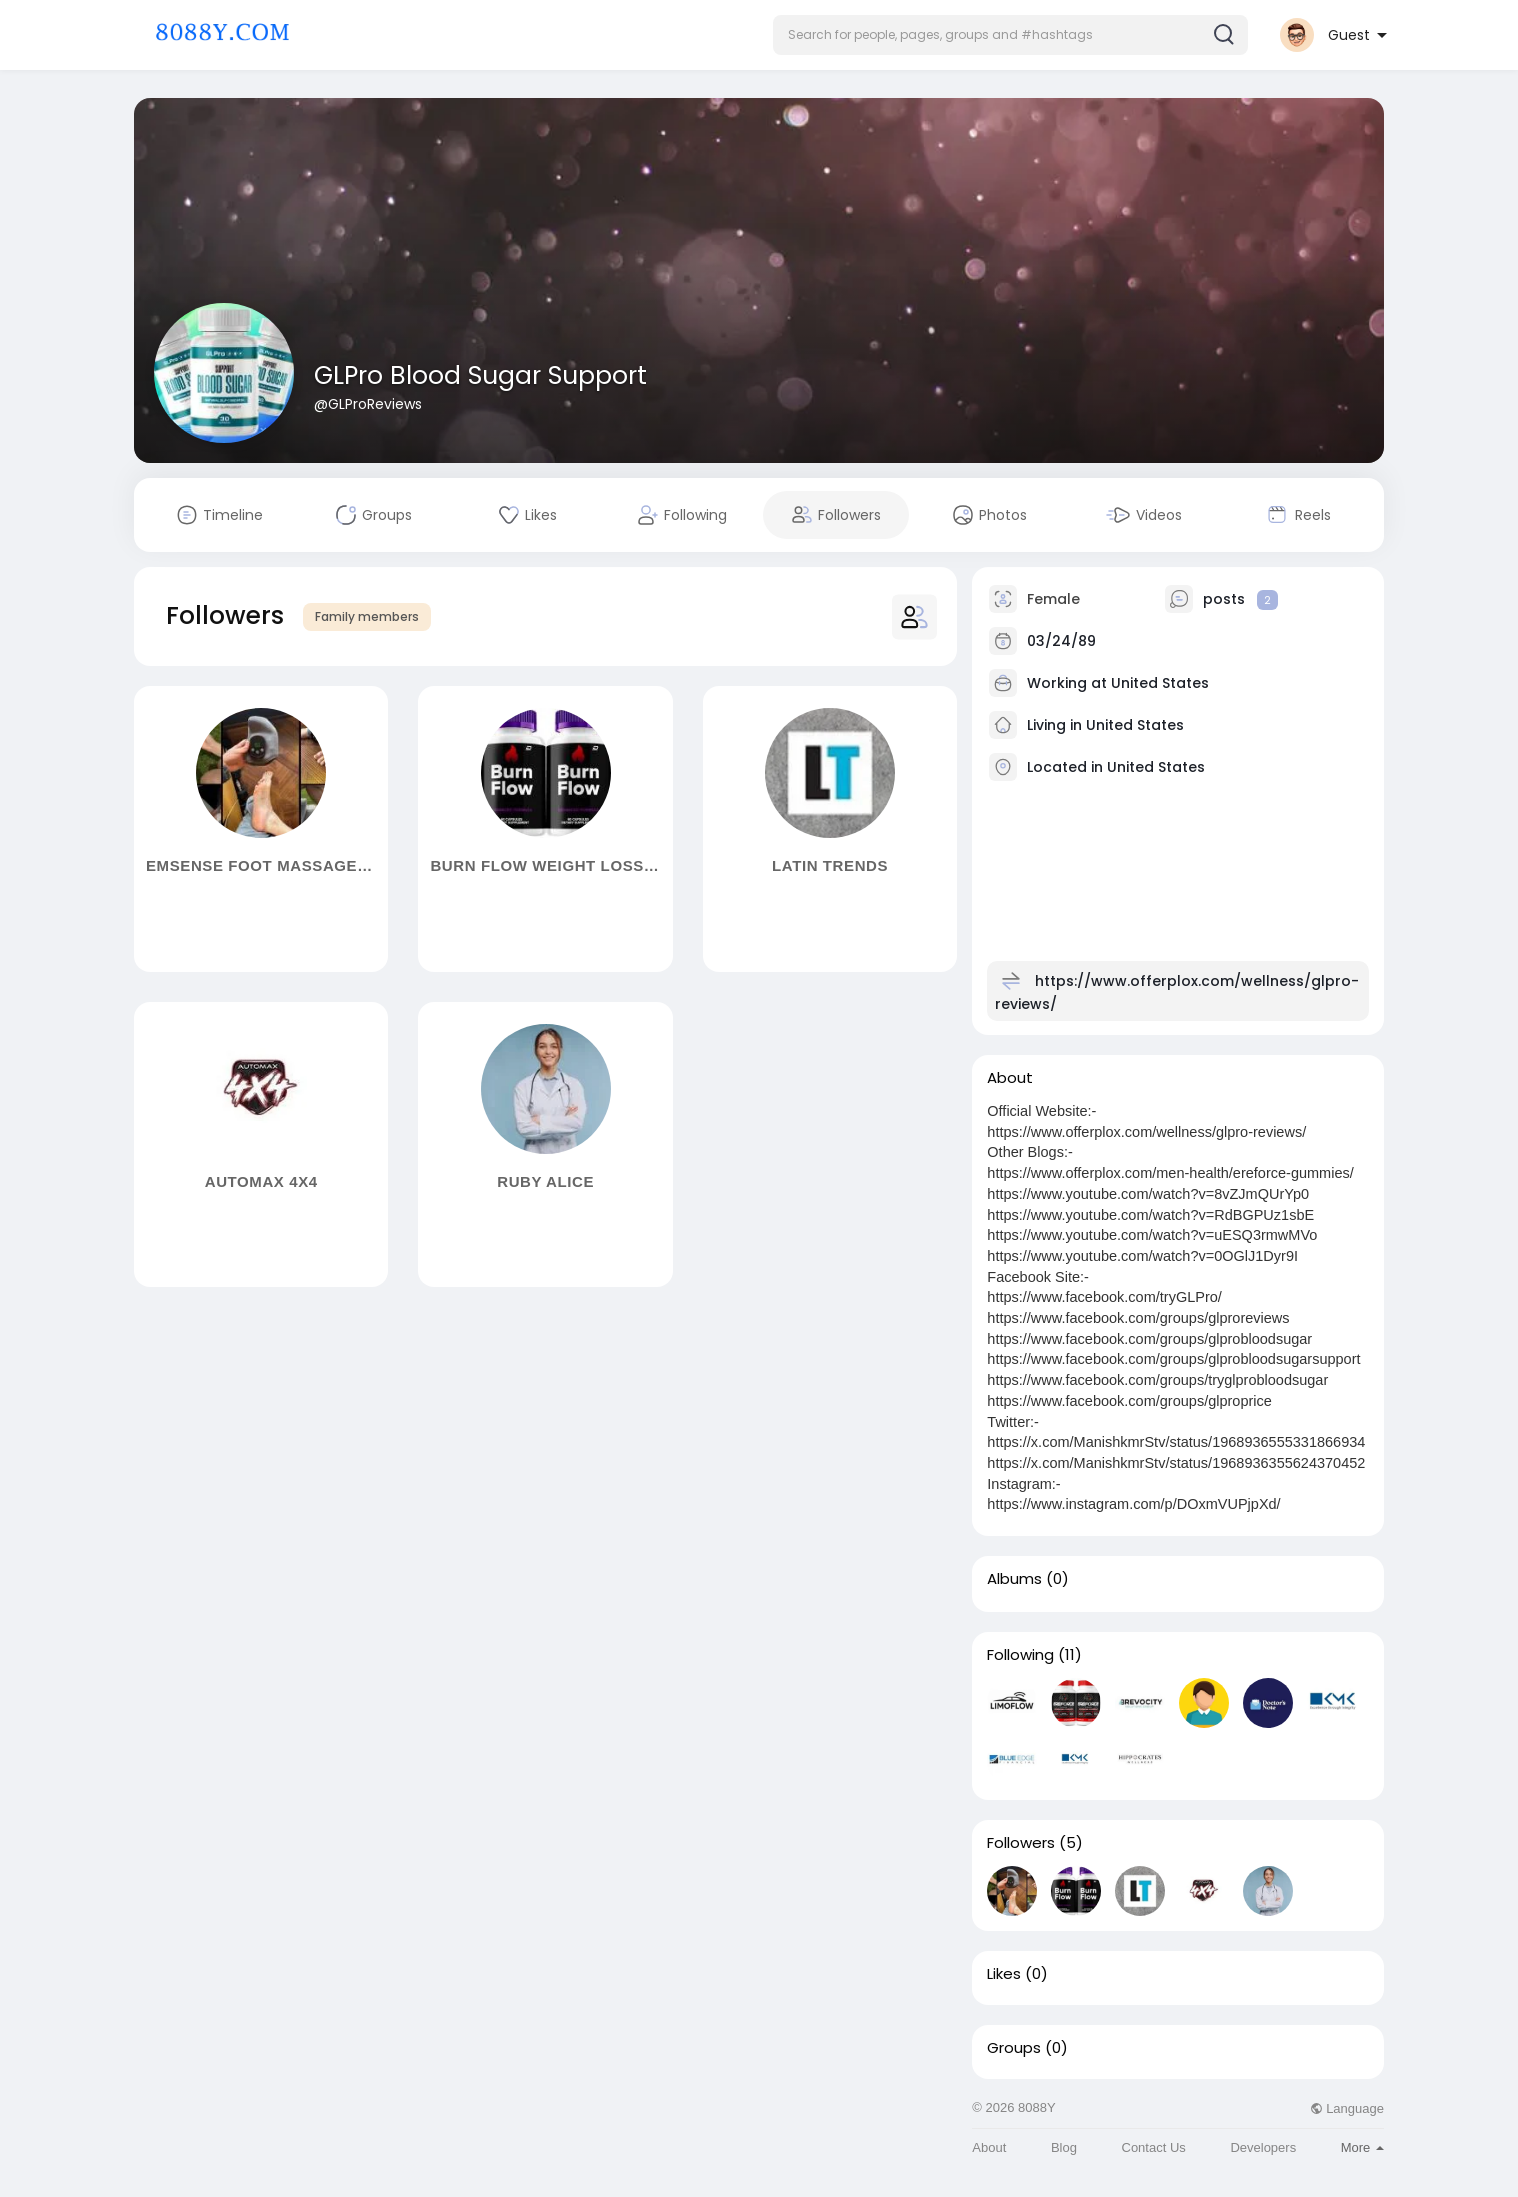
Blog (1064, 2147)
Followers (1021, 1843)
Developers (1263, 2147)
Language (1347, 2108)
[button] (1010, 35)
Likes (1004, 1974)
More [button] (1362, 2147)
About (989, 2147)
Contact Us (1154, 2147)
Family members (367, 616)
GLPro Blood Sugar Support (480, 375)
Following (1020, 1655)
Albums (1014, 1579)
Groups (1014, 2048)
